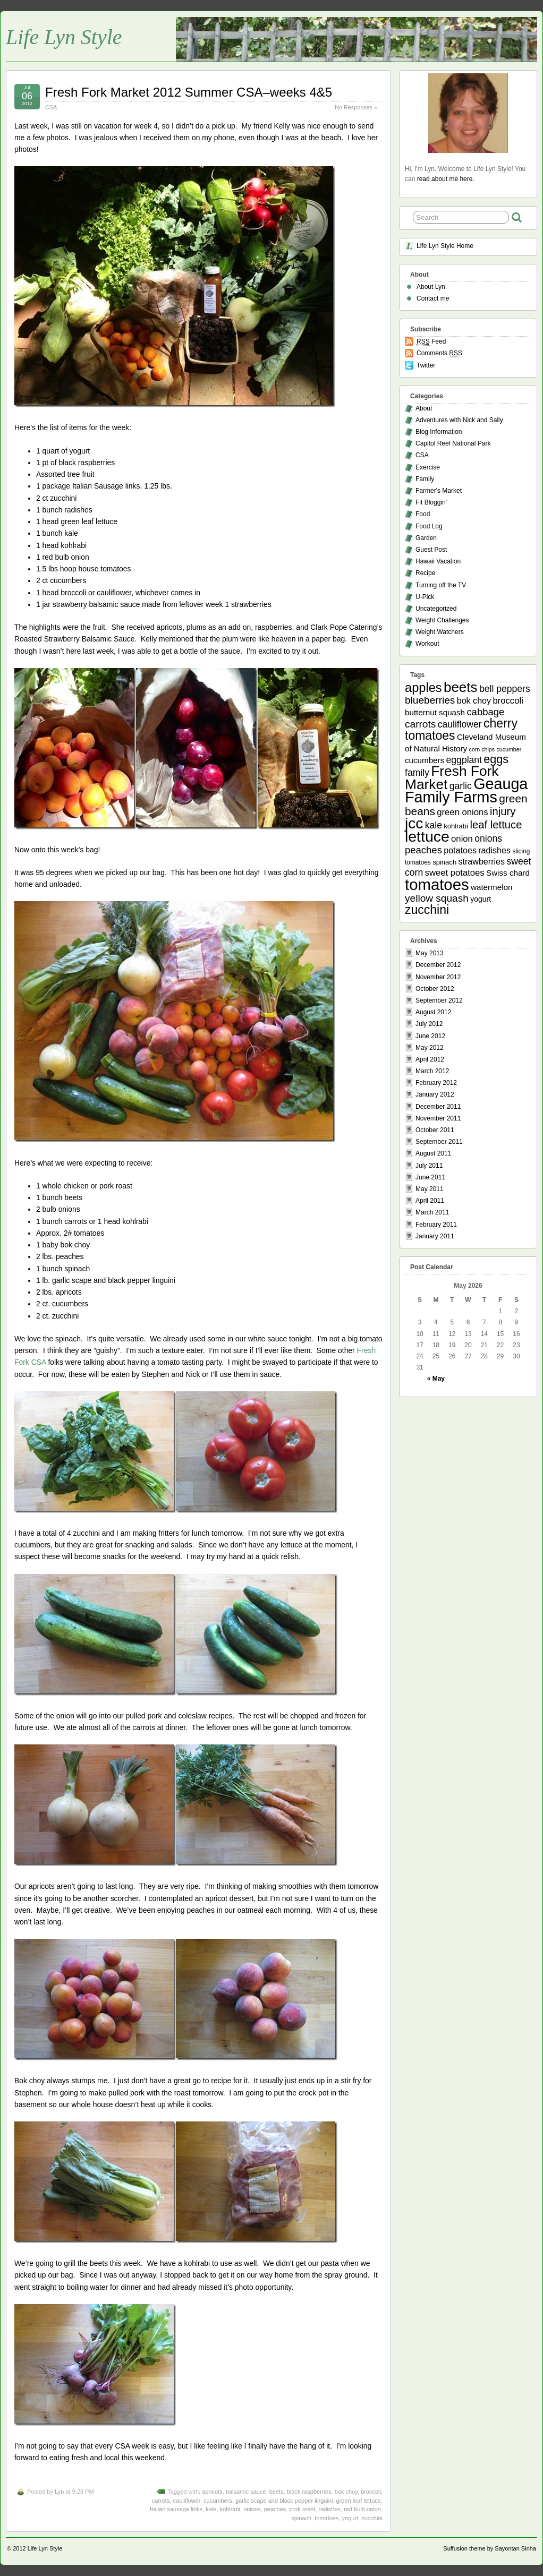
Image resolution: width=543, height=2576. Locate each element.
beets (276, 2491)
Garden (426, 538)
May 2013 (429, 953)
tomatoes (326, 2518)
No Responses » (356, 107)
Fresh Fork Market (451, 777)
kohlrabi (230, 2509)
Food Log (429, 526)
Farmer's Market (438, 490)
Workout (427, 643)
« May (436, 1378)
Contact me (433, 298)
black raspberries (309, 2491)
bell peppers (504, 688)
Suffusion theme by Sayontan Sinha (489, 2548)
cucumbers (217, 2500)
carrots (161, 2500)
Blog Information (438, 431)
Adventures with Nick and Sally (459, 420)
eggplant (464, 760)
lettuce (427, 836)
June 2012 (430, 1036)
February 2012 (436, 1082)
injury (503, 811)
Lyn (59, 2491)
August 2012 (433, 1012)
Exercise (427, 467)
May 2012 (429, 1047)
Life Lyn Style (64, 37)
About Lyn (431, 286)
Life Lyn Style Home (445, 246)
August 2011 (433, 1153)
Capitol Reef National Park (452, 443)
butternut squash (435, 712)
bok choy (346, 2491)
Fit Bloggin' (431, 502)
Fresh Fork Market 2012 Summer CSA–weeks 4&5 (188, 92)
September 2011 (439, 1141)
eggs (495, 759)
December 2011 (438, 1106)
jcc (414, 823)
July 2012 (429, 1024)
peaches (275, 2509)
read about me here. (445, 179)
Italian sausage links (176, 2509)
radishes (330, 2509)
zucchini (372, 2518)
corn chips (482, 749)
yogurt (350, 2518)
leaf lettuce (496, 825)
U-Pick (424, 597)
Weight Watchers (439, 632)
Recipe (425, 573)
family (417, 772)
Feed (431, 342)
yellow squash (437, 898)
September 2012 (439, 1000)
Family (424, 479)
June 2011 (430, 1177)
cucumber (508, 749)
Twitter (426, 365)
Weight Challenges (442, 620)
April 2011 (429, 1200)
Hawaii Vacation (438, 561)
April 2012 (429, 1059)
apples (423, 688)
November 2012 (438, 977)
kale (211, 2509)
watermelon (491, 887)
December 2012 (438, 965)
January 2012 (434, 1094)
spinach (301, 2518)
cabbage (485, 711)
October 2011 (434, 1130)
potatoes (460, 850)
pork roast (302, 2509)
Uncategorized (435, 608)
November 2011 (438, 1118)
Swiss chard (508, 872)
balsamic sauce (246, 2491)
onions (251, 2509)
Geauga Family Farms (466, 790)
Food (422, 514)
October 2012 (434, 988)
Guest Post (431, 549)
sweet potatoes (455, 873)
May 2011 (429, 1189)
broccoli (371, 2491)
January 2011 (434, 1236)
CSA (51, 107)
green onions (462, 812)
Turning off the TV (440, 585)
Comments (439, 353)
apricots (212, 2491)
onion (462, 839)
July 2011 (429, 1165)
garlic (460, 786)
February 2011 (436, 1224)
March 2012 (432, 1071)
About (423, 408)
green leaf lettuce (358, 2500)
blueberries (430, 700)
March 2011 (432, 1212)
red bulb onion (362, 2509)
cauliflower (186, 2500)
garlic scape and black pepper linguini (284, 2500)
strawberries (482, 861)
